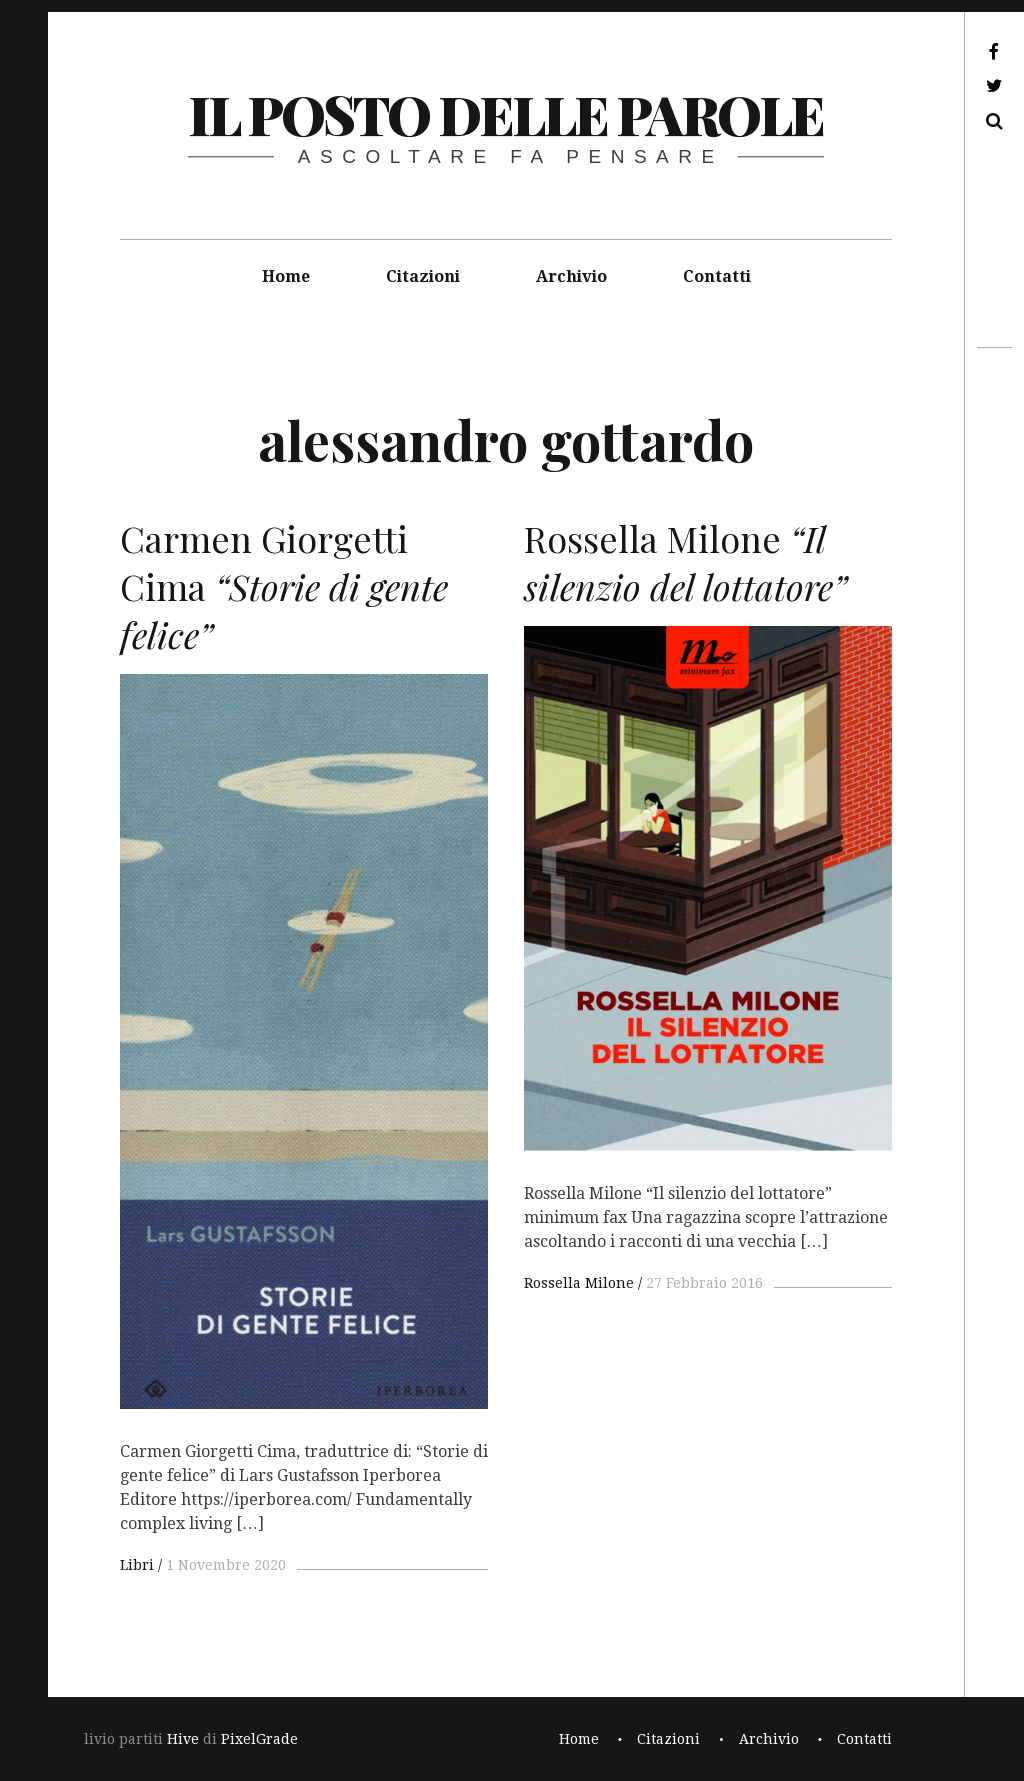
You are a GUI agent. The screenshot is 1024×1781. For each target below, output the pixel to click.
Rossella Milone (579, 1283)
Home (286, 276)
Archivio (571, 276)
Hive (183, 1739)
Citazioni (423, 276)
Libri (137, 1565)
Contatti (717, 276)
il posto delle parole (505, 114)
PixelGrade (259, 1739)
